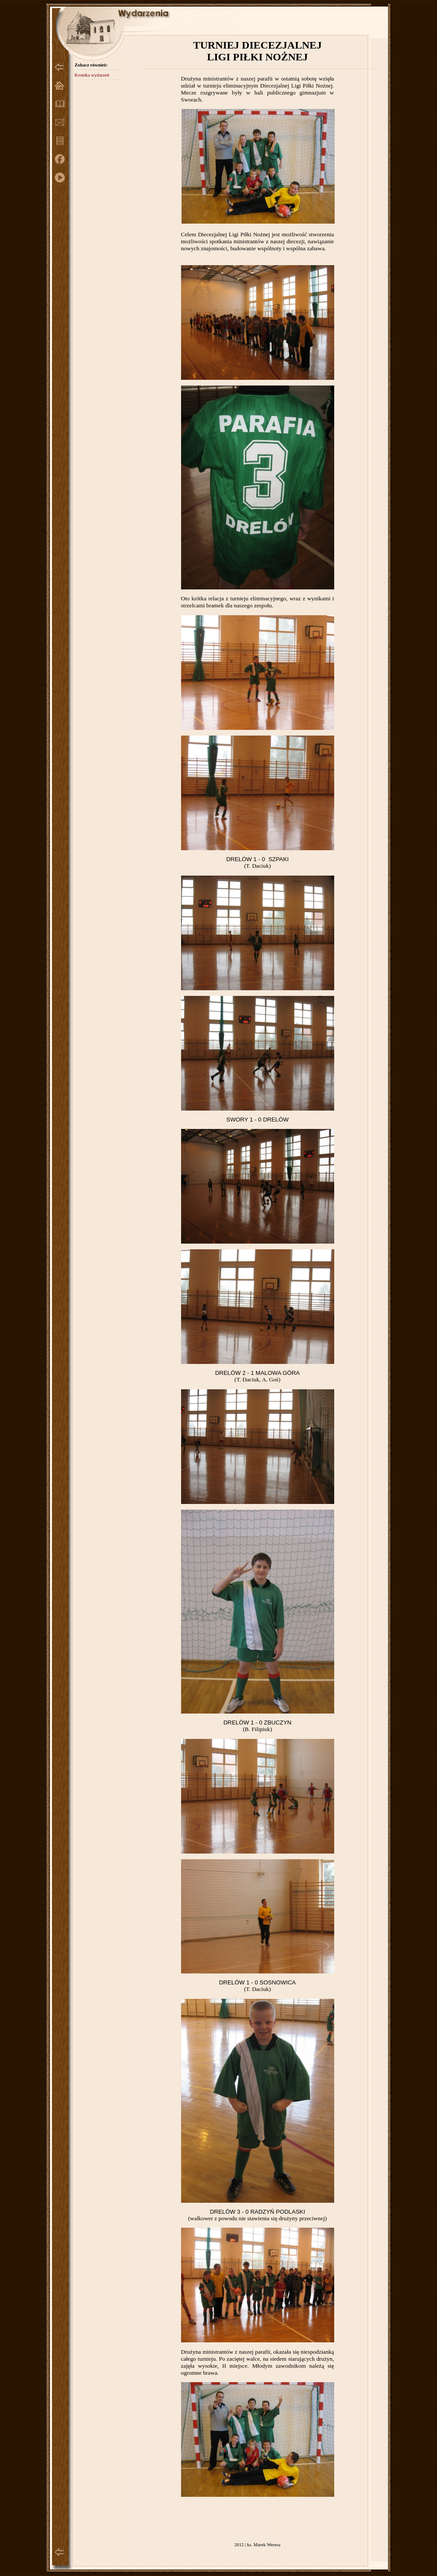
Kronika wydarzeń (92, 75)
